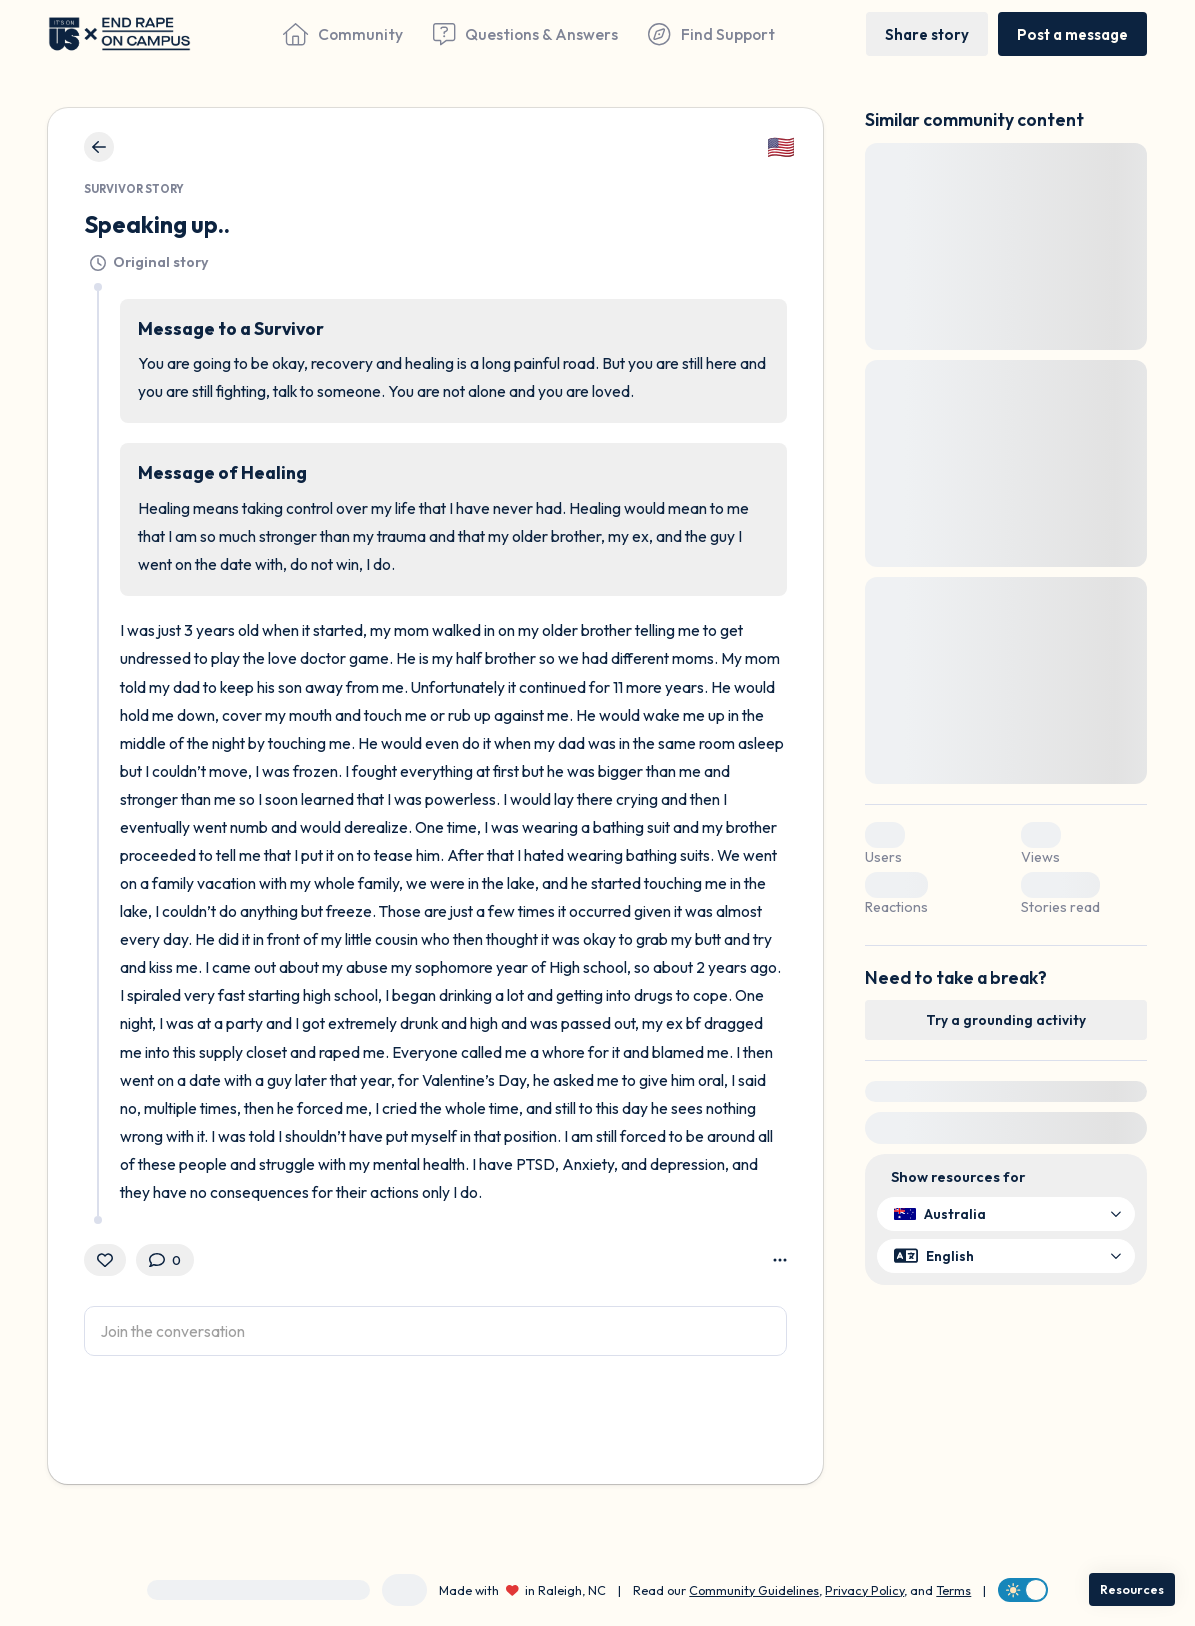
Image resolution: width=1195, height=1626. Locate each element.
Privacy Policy (864, 1590)
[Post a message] (1072, 33)
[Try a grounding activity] (1006, 1020)
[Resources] (1132, 1589)
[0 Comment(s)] (165, 1260)
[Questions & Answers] (525, 34)
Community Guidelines (754, 1590)
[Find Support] (711, 34)
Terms (953, 1590)
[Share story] (927, 33)
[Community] (343, 34)
